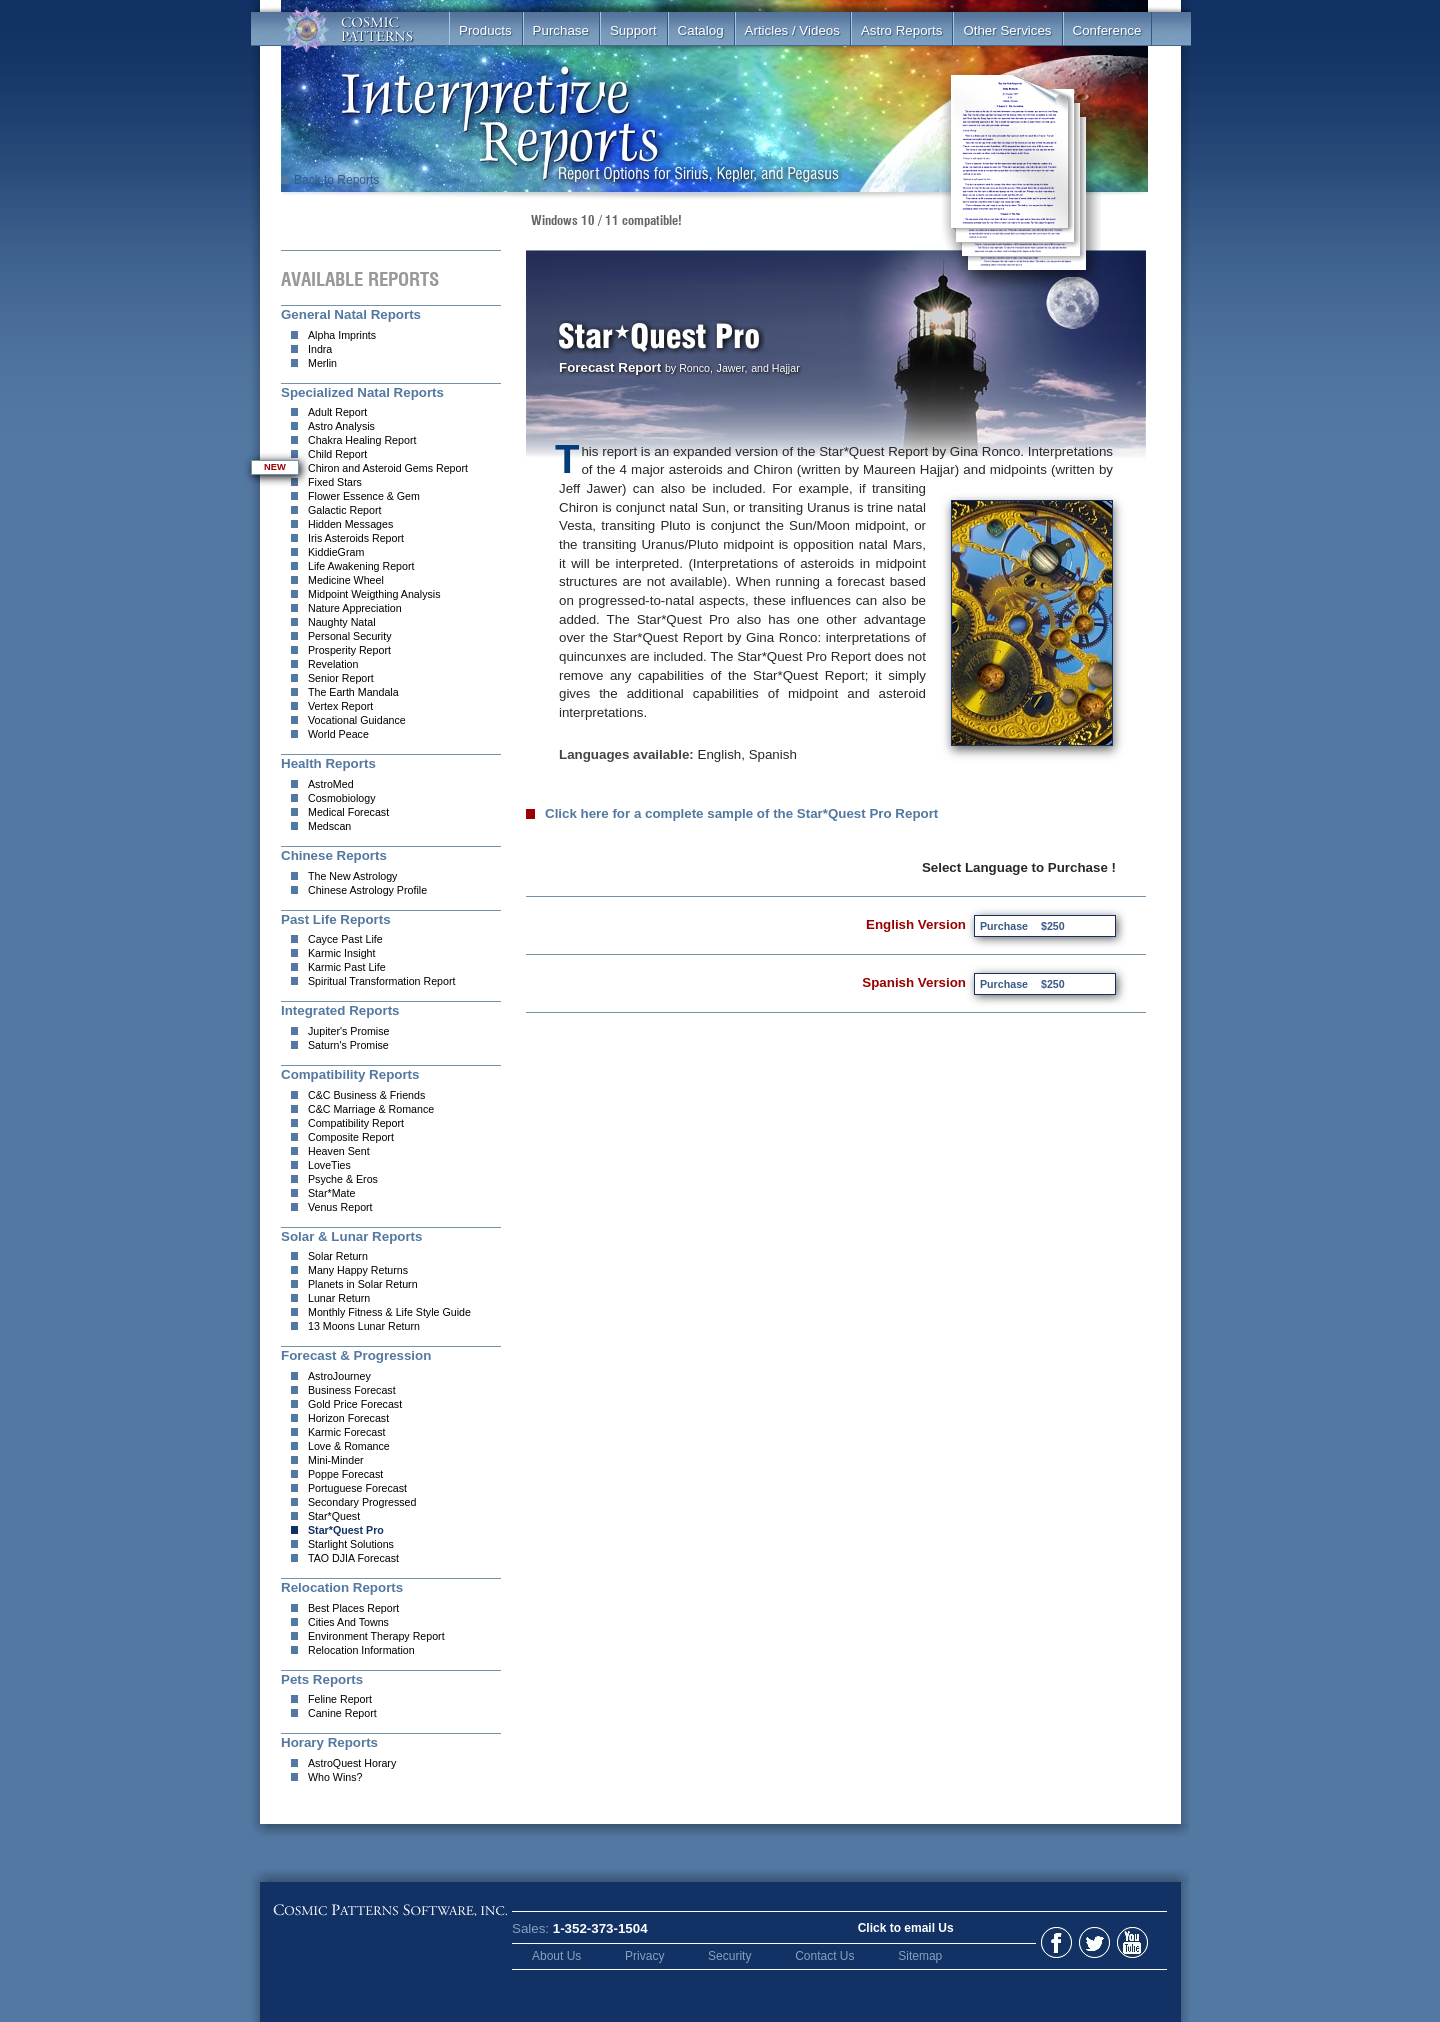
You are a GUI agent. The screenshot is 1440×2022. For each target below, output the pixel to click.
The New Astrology (352, 876)
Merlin (322, 363)
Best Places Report (353, 1608)
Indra (320, 349)
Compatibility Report (356, 1123)
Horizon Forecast (348, 1418)
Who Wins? (335, 1777)
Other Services (1007, 30)
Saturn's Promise (348, 1045)
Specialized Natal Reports (362, 392)
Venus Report (340, 1207)
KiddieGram (336, 552)
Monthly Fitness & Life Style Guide (389, 1312)
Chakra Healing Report (362, 440)
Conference (1107, 30)
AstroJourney (339, 1376)
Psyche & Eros (343, 1179)
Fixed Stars (335, 482)
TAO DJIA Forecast (353, 1558)
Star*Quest (334, 1516)
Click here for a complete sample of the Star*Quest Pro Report (741, 814)
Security (729, 1956)
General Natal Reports (351, 314)
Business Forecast (352, 1390)
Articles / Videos (792, 30)
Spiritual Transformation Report (381, 981)
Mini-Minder (336, 1460)
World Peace (338, 734)
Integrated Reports (340, 1010)
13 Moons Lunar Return (364, 1326)
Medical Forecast (348, 812)
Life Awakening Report (361, 566)
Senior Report (341, 678)
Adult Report (337, 412)
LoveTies (329, 1165)
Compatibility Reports (350, 1074)
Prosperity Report (349, 650)
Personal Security (350, 636)
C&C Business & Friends (366, 1095)
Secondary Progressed (362, 1502)
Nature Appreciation (355, 608)
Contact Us (824, 1956)
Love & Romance (349, 1446)
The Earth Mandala (353, 692)
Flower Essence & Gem (364, 496)
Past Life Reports (336, 919)
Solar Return (338, 1256)
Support (633, 30)
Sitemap (920, 1956)
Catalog (701, 30)
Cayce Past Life (345, 939)
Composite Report (351, 1137)
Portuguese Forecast (357, 1488)
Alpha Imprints (342, 335)
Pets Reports (322, 1679)
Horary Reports (329, 1742)
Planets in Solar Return (363, 1284)
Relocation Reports (342, 1587)
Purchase (561, 30)
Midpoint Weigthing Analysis (374, 594)
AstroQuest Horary (352, 1763)
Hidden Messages (350, 524)
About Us (556, 1956)
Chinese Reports (334, 855)
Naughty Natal (342, 622)
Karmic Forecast (347, 1432)
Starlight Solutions (351, 1544)
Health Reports (328, 763)
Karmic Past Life (347, 967)
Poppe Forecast (345, 1474)
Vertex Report (340, 706)
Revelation (333, 664)
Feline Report (340, 1699)
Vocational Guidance (357, 720)
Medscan (329, 826)
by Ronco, (689, 368)
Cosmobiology (342, 798)
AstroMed (331, 784)
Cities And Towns (348, 1622)
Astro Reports (901, 30)
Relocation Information (361, 1650)
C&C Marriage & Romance (371, 1109)
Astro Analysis (341, 426)
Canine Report (342, 1713)
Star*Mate (331, 1193)
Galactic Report (344, 510)
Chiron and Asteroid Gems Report (388, 468)
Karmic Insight (342, 953)
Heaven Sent (339, 1151)
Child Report (337, 454)
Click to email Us (906, 1928)
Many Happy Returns (358, 1270)
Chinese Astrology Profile (367, 890)
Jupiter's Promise (348, 1031)
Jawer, (732, 368)
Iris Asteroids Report (356, 538)
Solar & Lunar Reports (351, 1236)
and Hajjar (775, 368)
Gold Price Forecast (355, 1404)
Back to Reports (330, 180)
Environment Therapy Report (376, 1636)
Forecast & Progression (356, 1355)
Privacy (644, 1956)
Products (485, 30)
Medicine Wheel (346, 580)
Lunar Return (339, 1298)
